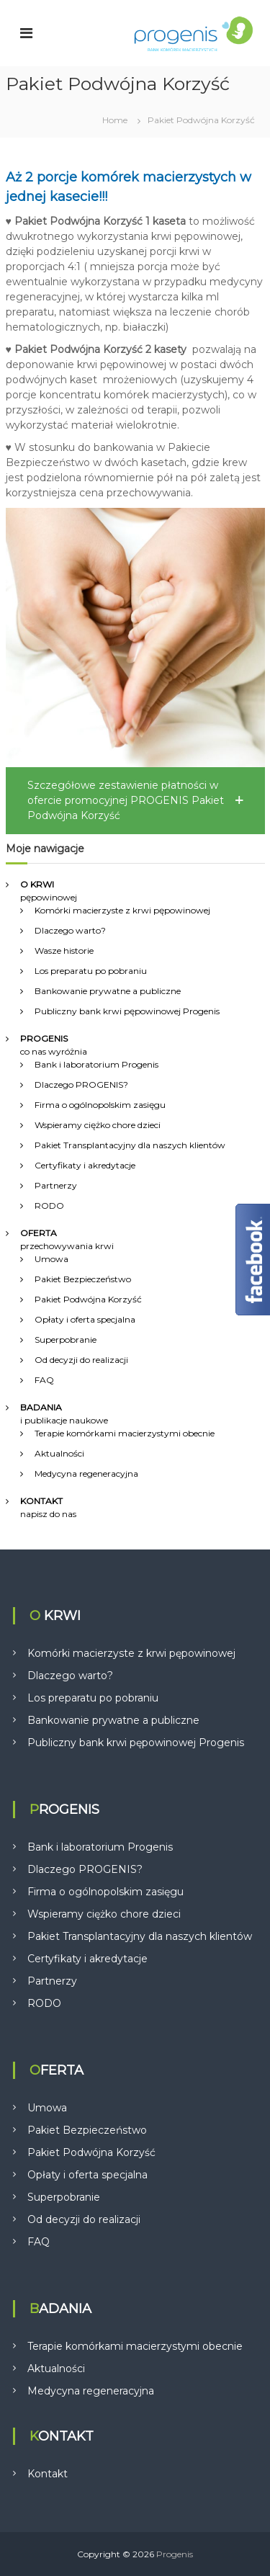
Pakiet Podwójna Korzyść (88, 1299)
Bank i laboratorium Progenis (96, 1064)
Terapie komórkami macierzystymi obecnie (125, 1433)
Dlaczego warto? (70, 930)
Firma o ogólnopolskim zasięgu (100, 1104)
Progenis (174, 2554)
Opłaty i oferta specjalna (85, 1319)
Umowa (51, 1258)
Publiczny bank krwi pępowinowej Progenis (127, 1011)
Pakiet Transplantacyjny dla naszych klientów (130, 1145)
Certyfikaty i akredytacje (85, 1165)
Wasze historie (64, 950)
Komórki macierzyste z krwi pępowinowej (122, 910)
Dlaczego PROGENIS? (81, 1084)
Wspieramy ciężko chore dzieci (98, 1124)
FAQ (44, 1379)
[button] (135, 800)
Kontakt (47, 2473)
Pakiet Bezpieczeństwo (83, 1279)
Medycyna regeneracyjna (86, 1473)
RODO (49, 1205)
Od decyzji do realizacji (81, 1359)
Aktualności (59, 1453)
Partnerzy (56, 1185)
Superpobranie (65, 1339)
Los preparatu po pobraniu (91, 970)
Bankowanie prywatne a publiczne (108, 990)
